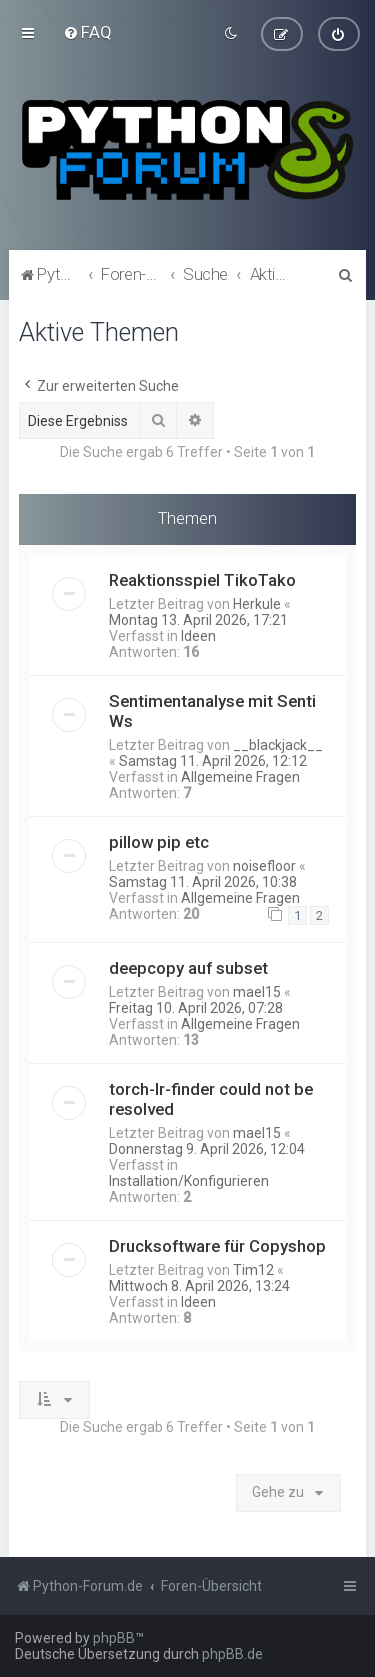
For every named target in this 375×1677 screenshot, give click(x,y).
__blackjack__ (278, 744)
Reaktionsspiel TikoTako (202, 579)
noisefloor (264, 865)
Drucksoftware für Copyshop (217, 1245)
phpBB (114, 1638)
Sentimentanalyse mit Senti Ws (212, 710)
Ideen (198, 635)
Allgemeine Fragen (240, 776)
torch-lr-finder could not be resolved (211, 1098)
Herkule (257, 603)
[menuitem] (87, 32)
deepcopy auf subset (188, 967)
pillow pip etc (159, 841)
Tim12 (253, 1269)
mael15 (257, 991)
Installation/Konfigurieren (189, 1180)
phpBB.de (232, 1654)
